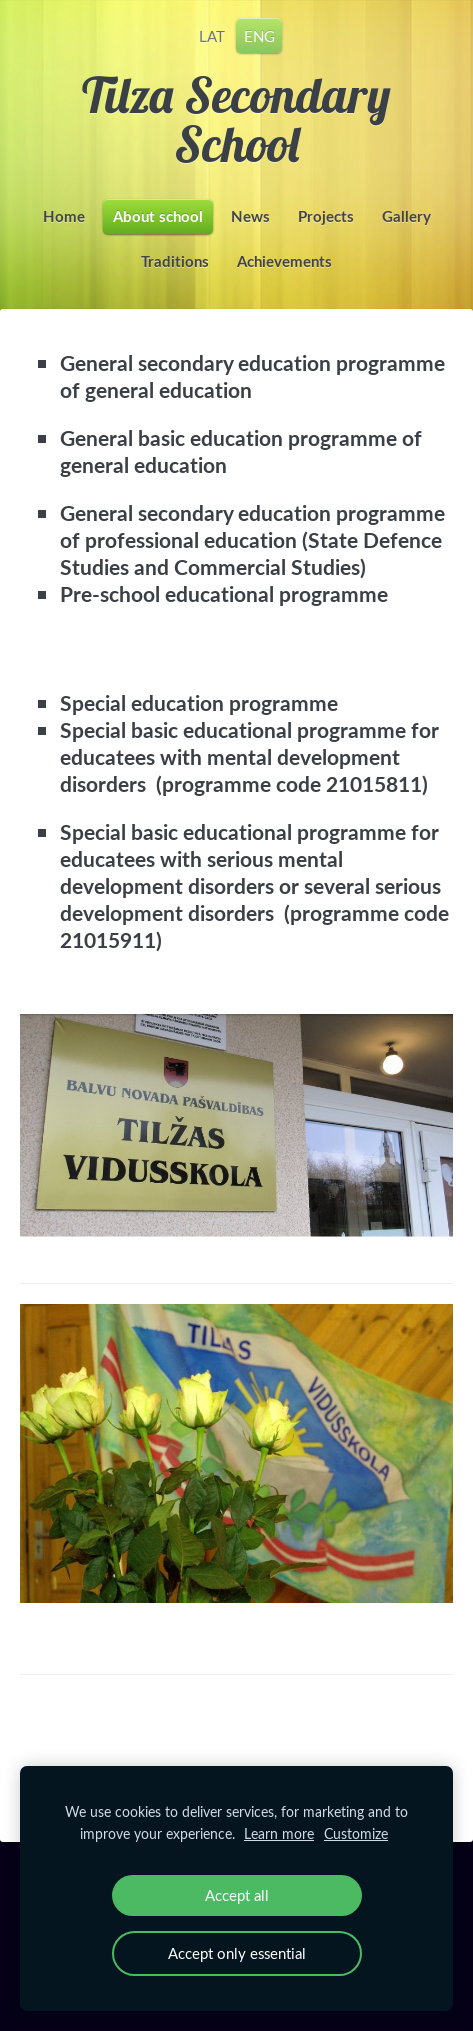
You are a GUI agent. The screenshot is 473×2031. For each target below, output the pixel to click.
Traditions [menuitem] (175, 261)
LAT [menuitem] (212, 35)
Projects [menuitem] (326, 216)
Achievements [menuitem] (284, 261)
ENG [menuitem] (259, 35)
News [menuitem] (250, 216)
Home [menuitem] (64, 216)
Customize (356, 1833)
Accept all (237, 1895)
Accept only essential (237, 1953)
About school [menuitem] (158, 216)
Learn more (279, 1833)
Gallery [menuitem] (406, 216)
